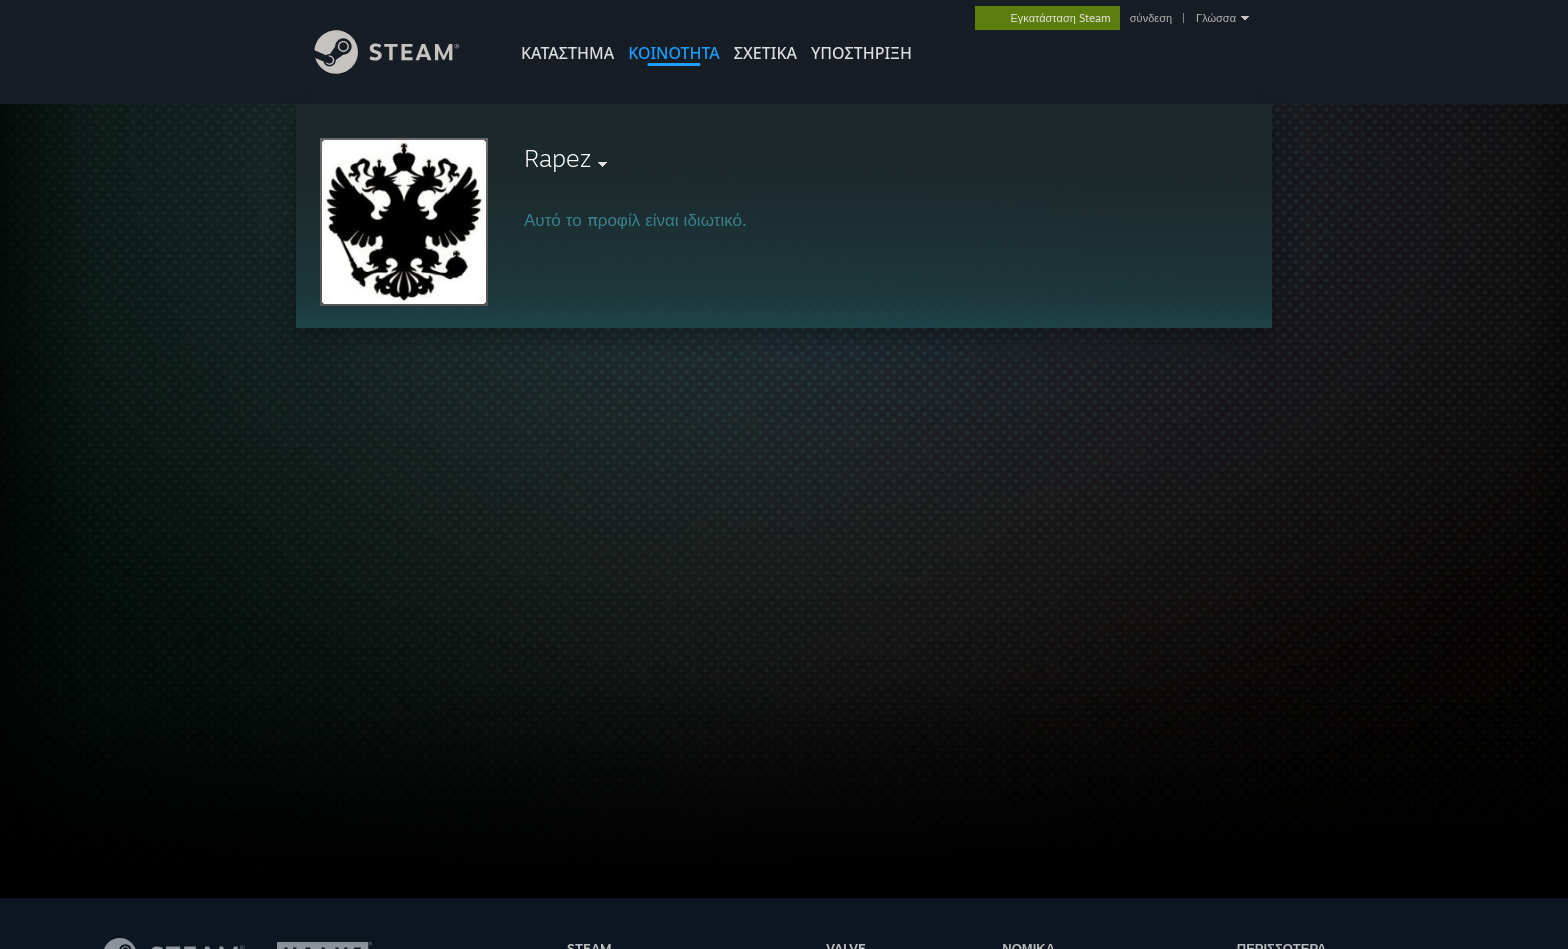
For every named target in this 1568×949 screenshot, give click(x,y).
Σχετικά (765, 53)
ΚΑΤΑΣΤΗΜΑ (567, 53)
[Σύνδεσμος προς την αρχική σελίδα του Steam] (402, 68)
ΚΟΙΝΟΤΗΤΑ (674, 53)
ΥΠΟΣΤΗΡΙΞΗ (861, 53)
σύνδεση (1151, 18)
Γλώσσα (1216, 18)
